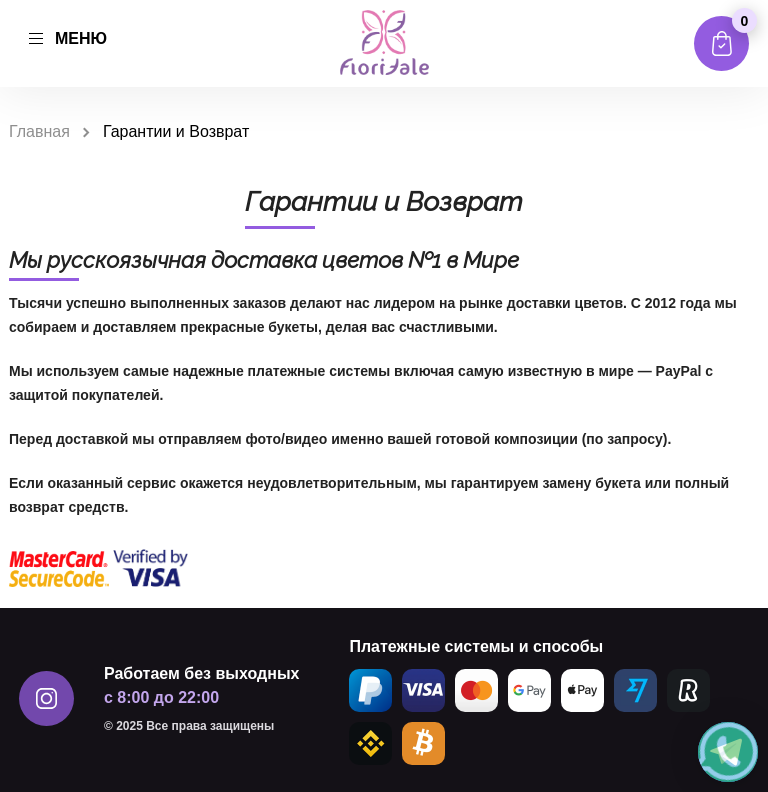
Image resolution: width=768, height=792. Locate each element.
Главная (39, 131)
